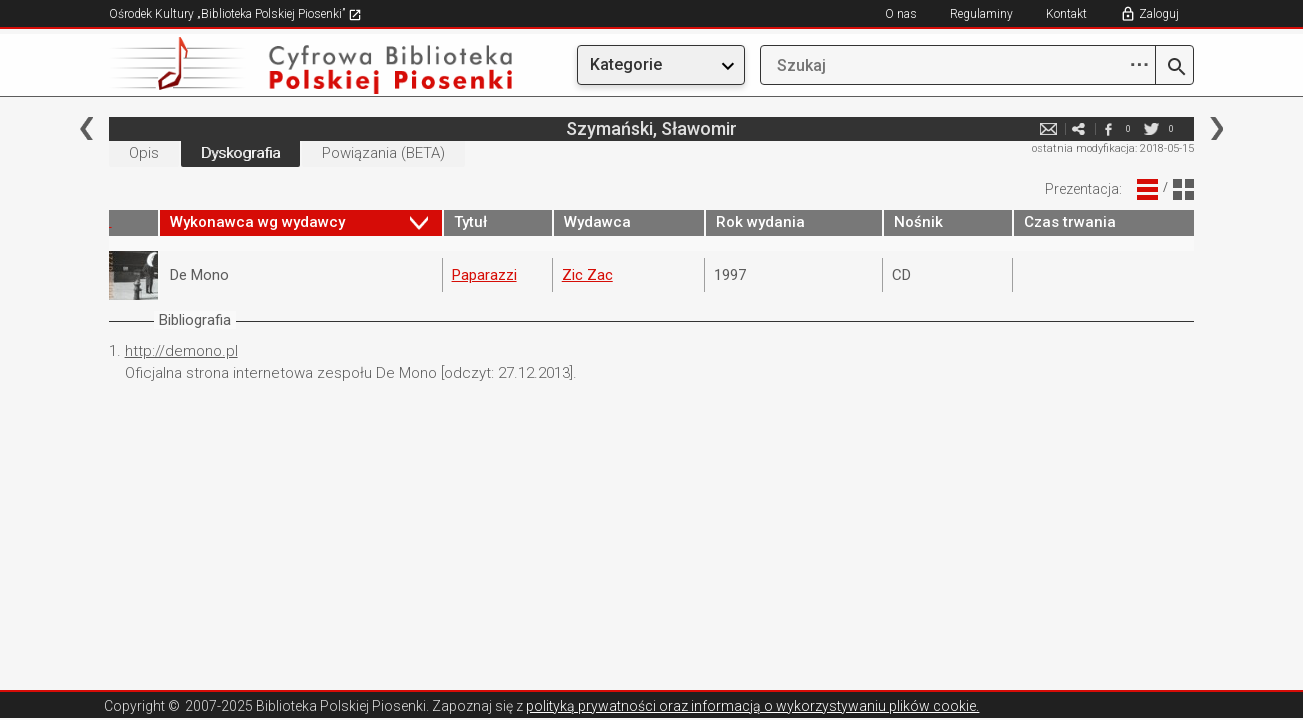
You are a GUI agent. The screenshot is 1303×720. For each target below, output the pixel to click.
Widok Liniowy (1147, 189)
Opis (144, 153)
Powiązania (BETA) (383, 153)
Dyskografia (240, 153)
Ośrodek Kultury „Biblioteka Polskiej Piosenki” (235, 14)
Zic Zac (587, 275)
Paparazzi (484, 275)
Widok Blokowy (1183, 189)
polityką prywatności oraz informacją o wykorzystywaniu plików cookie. (752, 706)
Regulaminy (981, 14)
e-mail (1048, 128)
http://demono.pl (181, 351)
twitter (1151, 128)
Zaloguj (1159, 14)
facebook (1108, 128)
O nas (901, 14)
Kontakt (1066, 14)
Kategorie (626, 64)
